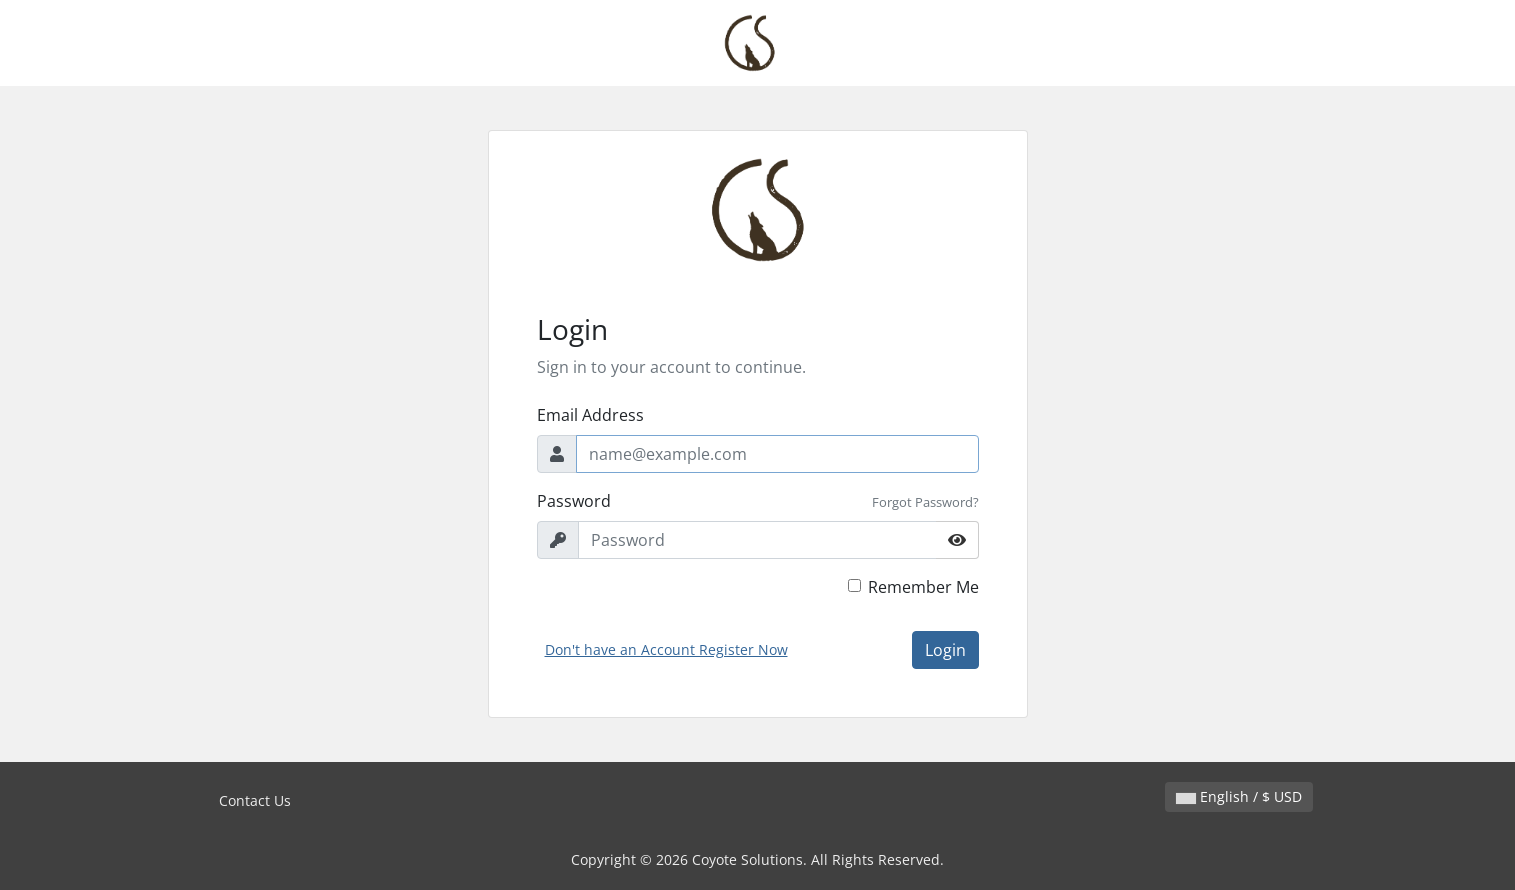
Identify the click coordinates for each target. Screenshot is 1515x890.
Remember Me (923, 587)
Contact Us (255, 800)
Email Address (590, 415)
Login (945, 650)
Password (574, 501)
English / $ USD (1239, 796)
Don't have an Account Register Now (666, 649)
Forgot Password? (925, 502)
